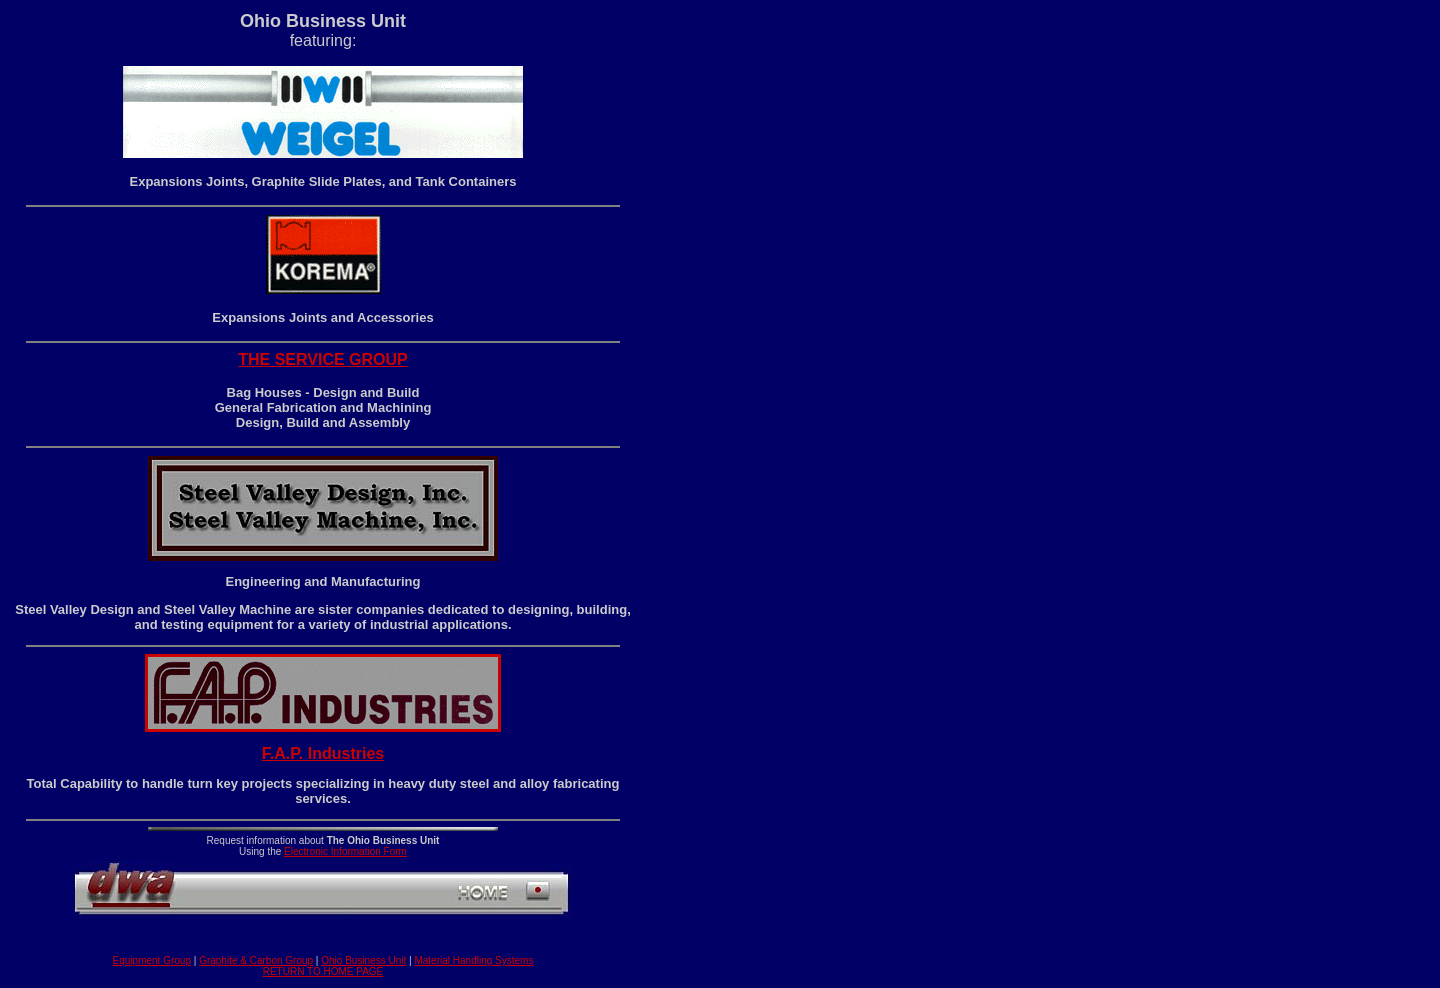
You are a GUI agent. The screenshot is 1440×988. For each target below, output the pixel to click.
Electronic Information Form (345, 851)
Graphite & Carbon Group (256, 960)
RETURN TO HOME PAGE (323, 971)
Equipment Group (152, 960)
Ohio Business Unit (363, 960)
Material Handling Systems (473, 960)
